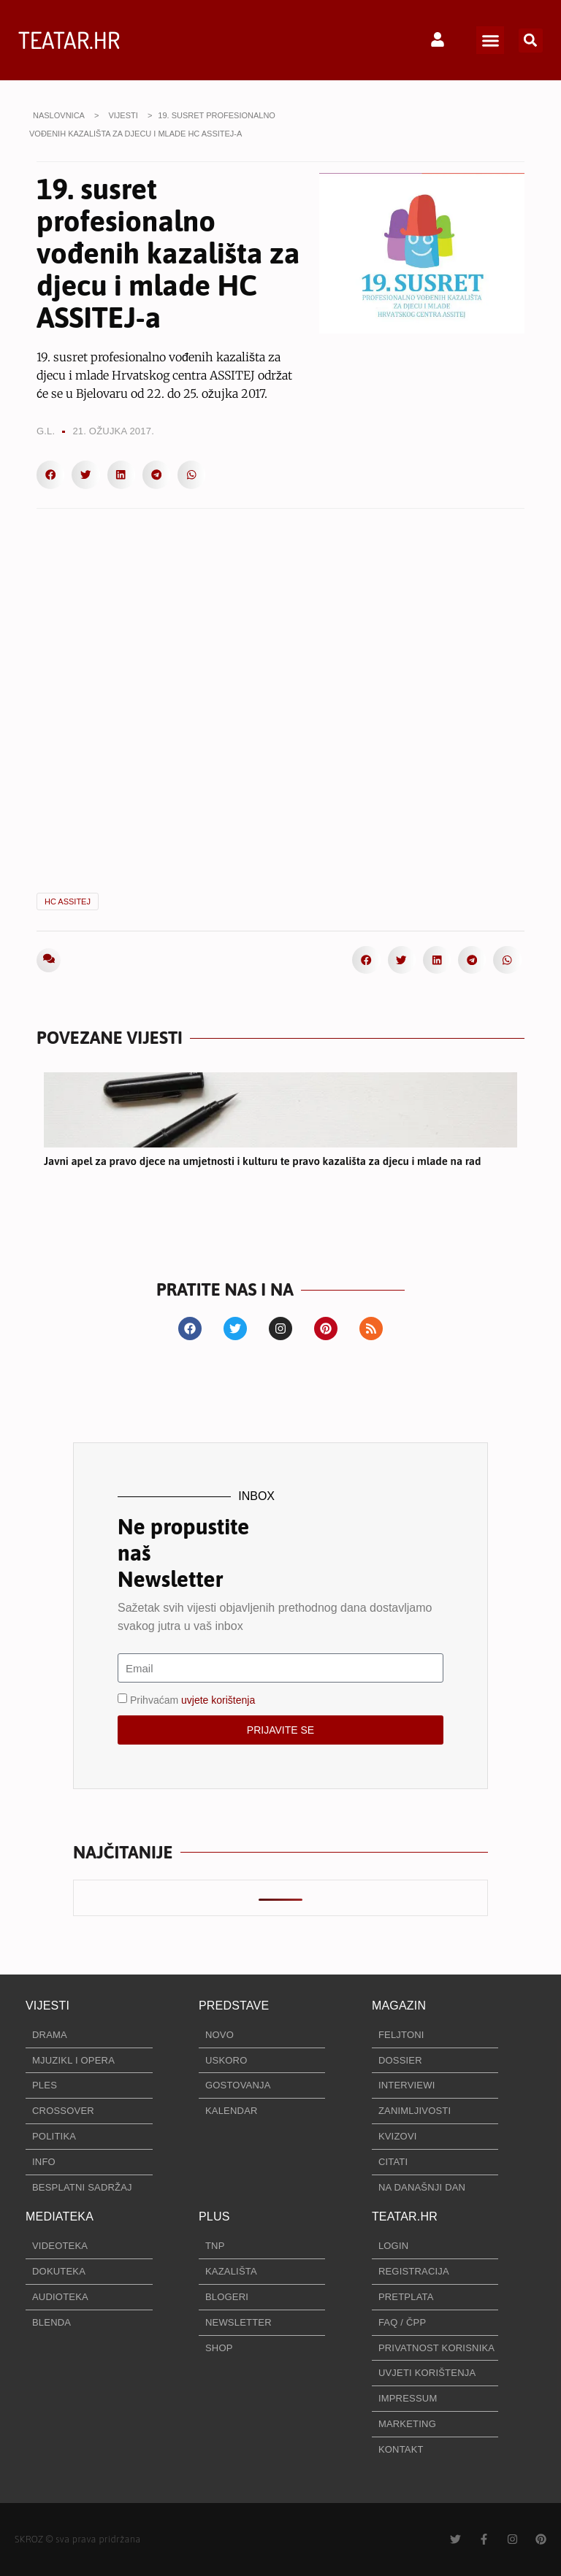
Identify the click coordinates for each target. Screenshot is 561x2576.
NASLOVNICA (59, 115)
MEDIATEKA (60, 2216)
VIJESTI (122, 115)
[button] (490, 40)
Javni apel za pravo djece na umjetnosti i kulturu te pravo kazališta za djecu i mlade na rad (262, 1161)
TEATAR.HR (69, 40)
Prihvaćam (192, 1700)
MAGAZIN (399, 2005)
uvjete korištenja (218, 1700)
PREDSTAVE (234, 2005)
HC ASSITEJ (68, 901)
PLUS (214, 2216)
